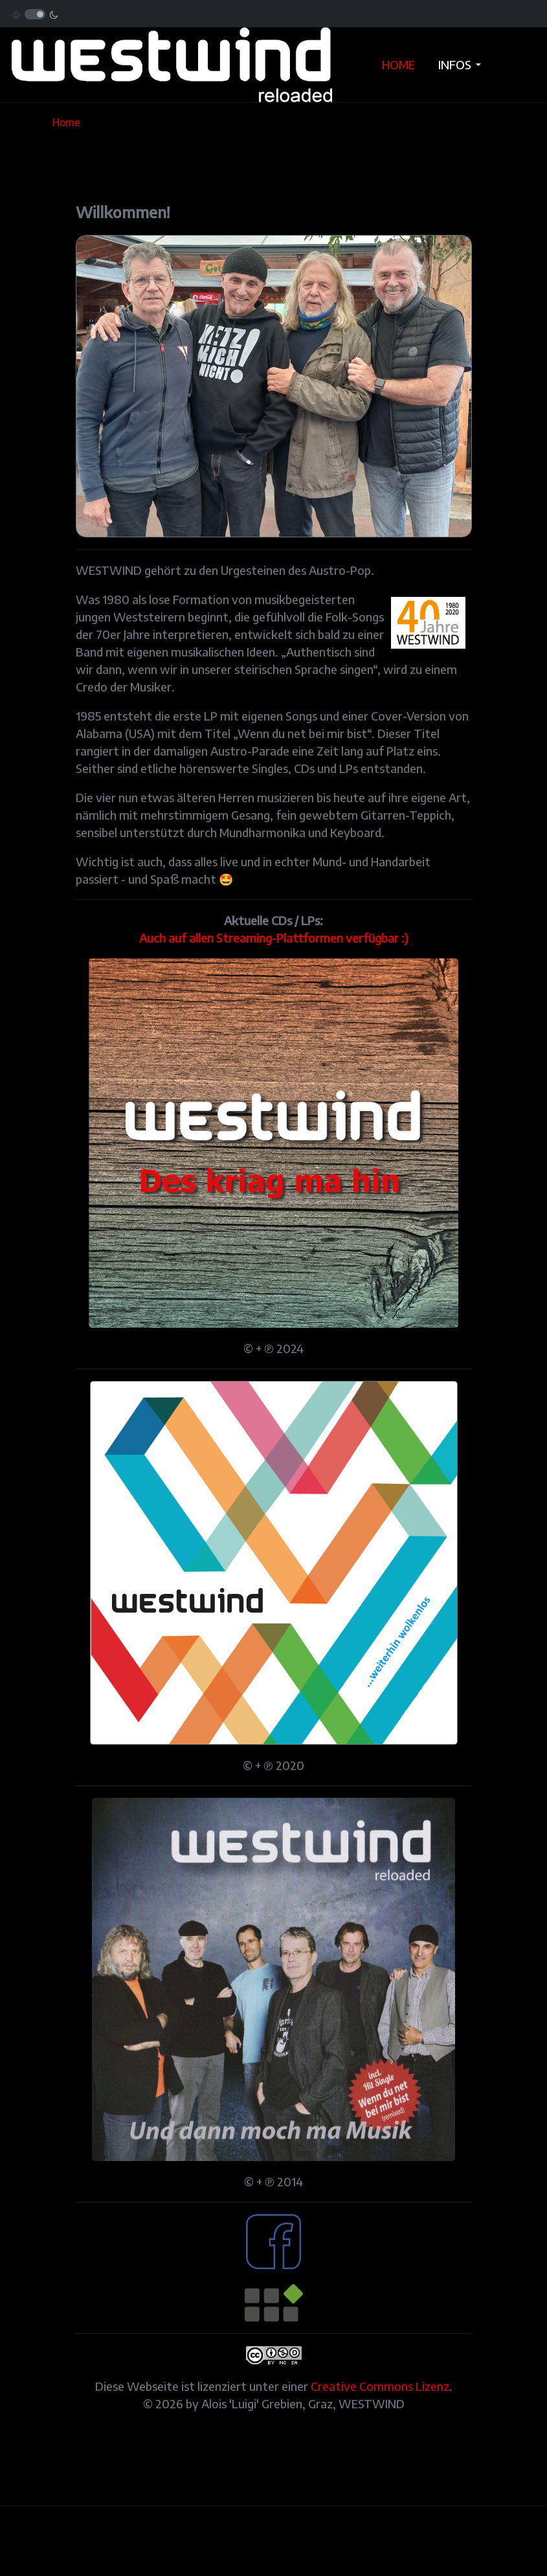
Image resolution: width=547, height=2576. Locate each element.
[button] (462, 65)
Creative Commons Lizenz (380, 2386)
